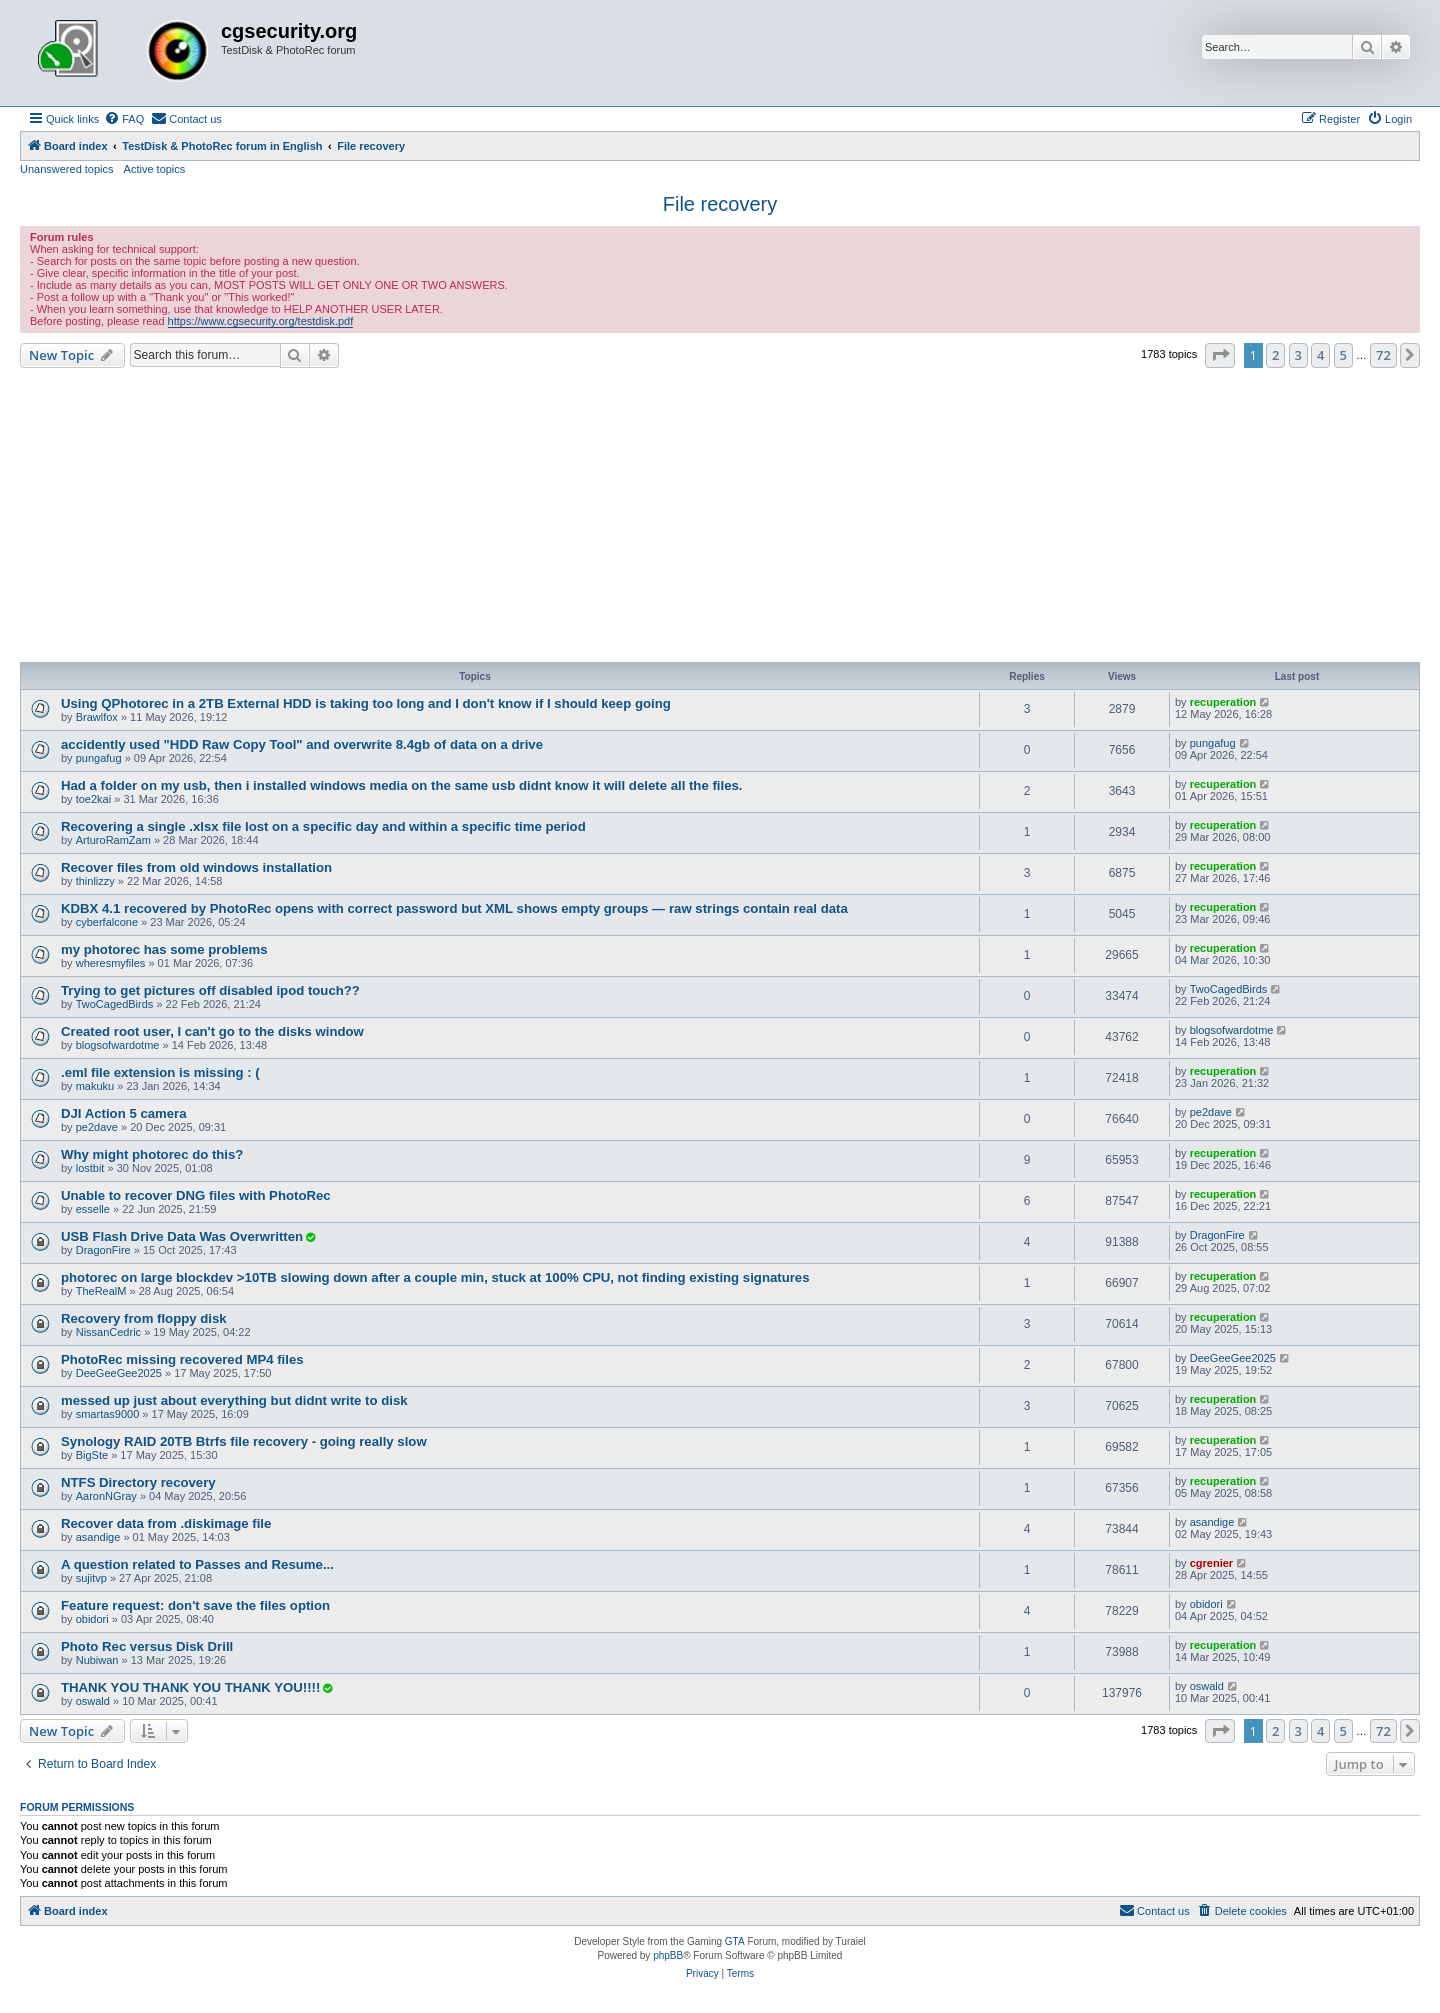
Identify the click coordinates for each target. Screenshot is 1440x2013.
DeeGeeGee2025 (119, 1373)
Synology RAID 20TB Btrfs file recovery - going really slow (244, 1441)
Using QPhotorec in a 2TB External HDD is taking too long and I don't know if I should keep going (366, 703)
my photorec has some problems (164, 949)
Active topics (155, 169)
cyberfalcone (107, 922)
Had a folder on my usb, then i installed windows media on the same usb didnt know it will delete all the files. (401, 785)
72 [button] (1383, 355)
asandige (98, 1537)
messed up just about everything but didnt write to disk (234, 1400)
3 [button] (1298, 355)
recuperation (1223, 702)
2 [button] (1275, 355)
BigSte (92, 1455)
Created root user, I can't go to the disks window (212, 1031)
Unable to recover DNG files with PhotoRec (196, 1195)
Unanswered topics (67, 169)
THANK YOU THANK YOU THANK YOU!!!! (190, 1687)
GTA (735, 1941)
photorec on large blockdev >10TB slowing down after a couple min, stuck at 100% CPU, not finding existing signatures (435, 1277)
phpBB (668, 1955)
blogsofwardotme (118, 1045)
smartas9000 (108, 1414)
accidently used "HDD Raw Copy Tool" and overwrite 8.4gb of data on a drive (302, 744)
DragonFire (103, 1250)
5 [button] (1343, 355)
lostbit (90, 1168)
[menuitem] (124, 119)
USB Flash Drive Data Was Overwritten (182, 1236)
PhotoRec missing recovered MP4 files (182, 1359)
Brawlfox (97, 717)
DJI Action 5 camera (124, 1113)
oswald (93, 1701)
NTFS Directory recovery (138, 1482)
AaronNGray (106, 1496)
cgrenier (1211, 1563)
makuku (95, 1086)
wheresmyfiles (111, 963)
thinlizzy (95, 881)
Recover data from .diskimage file (166, 1523)
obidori (92, 1619)
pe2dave (97, 1127)
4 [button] (1320, 355)
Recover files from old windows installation (196, 867)
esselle (93, 1209)
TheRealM (101, 1291)
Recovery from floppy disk (144, 1318)
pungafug (99, 758)
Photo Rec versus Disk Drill (147, 1646)
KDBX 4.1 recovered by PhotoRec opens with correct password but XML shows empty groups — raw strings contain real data (454, 908)
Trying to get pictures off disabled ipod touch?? (210, 990)
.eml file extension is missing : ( (160, 1072)
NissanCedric (108, 1332)
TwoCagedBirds (115, 1004)
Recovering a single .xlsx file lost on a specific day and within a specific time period (323, 826)
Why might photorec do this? (152, 1154)
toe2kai (93, 799)
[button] (1220, 355)
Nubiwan (97, 1660)
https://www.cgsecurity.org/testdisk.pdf (261, 321)
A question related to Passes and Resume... (197, 1564)
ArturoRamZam (113, 840)
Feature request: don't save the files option (195, 1605)
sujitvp (91, 1578)
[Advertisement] (720, 518)
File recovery (720, 204)
